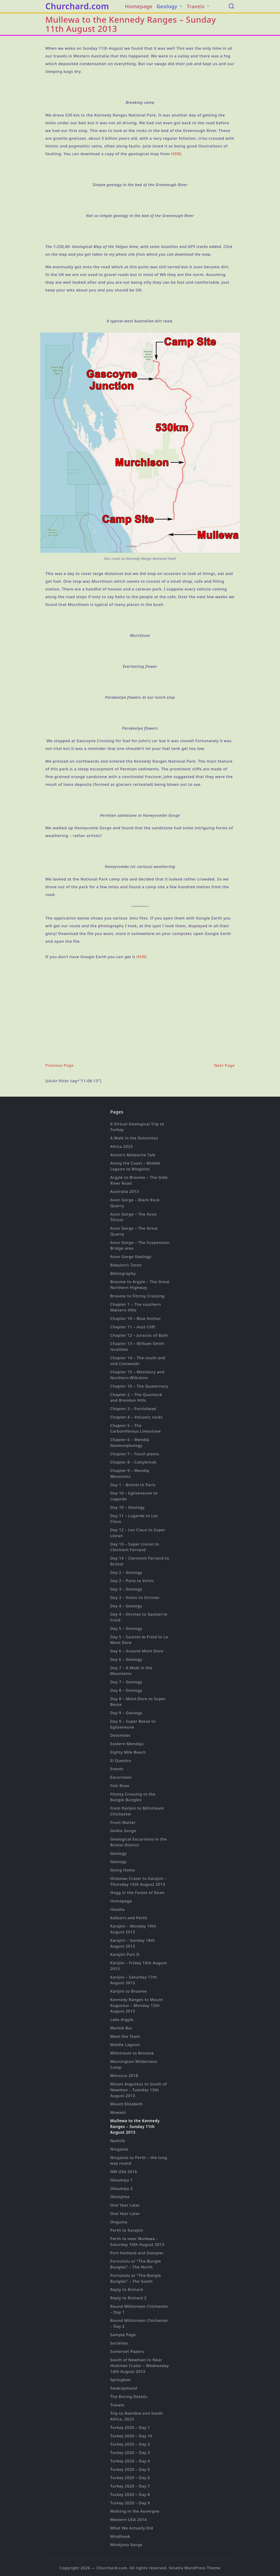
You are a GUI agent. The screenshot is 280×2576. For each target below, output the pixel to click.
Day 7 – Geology (126, 1682)
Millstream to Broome (132, 2053)
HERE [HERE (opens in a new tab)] (176, 153)
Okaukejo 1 (121, 2180)
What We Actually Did (131, 2528)
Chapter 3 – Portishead (133, 1408)
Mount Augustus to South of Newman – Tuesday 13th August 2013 (138, 2089)
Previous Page (59, 1065)
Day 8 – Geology (126, 1690)
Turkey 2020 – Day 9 (130, 2503)
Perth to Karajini (126, 2230)
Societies (119, 2343)
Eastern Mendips (127, 1743)
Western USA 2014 (128, 2519)
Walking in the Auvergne (135, 2511)
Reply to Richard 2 (128, 2298)
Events (116, 1768)
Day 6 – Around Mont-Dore (136, 1651)
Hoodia (117, 1909)
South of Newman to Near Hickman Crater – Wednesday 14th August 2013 (139, 2365)
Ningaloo (119, 2149)
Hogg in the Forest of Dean (137, 1892)
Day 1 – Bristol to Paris (133, 1484)
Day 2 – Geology (126, 1572)
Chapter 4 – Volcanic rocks (136, 1417)
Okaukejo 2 (121, 2188)
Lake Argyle (122, 2019)
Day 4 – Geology (126, 1606)
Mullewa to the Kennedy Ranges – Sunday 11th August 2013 (135, 2126)
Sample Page (123, 2334)
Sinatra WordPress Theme (194, 2568)
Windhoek (120, 2536)
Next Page (224, 1065)
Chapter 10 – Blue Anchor (135, 1318)
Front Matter (123, 1822)
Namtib (117, 2140)
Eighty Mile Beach (128, 1752)
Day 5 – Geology (126, 1628)
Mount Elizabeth (126, 2104)
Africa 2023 (121, 1146)
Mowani (118, 2112)
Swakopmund (123, 2388)
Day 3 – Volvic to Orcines (134, 1597)
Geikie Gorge (123, 1830)
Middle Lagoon (125, 2044)
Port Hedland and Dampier (137, 2253)
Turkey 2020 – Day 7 (130, 2486)
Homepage (121, 1901)
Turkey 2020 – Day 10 (131, 2436)
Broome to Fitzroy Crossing (137, 1296)
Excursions (121, 1777)
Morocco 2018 (124, 2075)
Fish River (120, 1785)
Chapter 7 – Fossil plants (134, 1453)
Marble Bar (121, 2028)
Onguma (118, 2222)
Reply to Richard (126, 2289)
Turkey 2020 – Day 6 (130, 2477)
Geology (118, 1853)
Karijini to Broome (128, 1991)
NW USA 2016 (123, 2171)
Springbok (120, 2379)
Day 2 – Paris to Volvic (132, 1580)
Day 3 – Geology (126, 1589)
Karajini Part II (124, 1954)
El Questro (120, 1760)
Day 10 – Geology (127, 1507)
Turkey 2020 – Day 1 (130, 2427)
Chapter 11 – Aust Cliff (132, 1326)
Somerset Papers (127, 2351)
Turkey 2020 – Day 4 (130, 2461)
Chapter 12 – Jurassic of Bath (139, 1335)
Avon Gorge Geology (130, 1256)
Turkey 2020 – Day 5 (130, 2469)
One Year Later (125, 2205)
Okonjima (119, 2196)
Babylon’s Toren (126, 1265)
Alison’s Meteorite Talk (132, 1154)
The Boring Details (128, 2396)
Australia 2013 (124, 1191)
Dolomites (120, 1735)
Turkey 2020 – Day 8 (130, 2494)
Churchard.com (77, 6)
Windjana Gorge (126, 2544)
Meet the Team (125, 2036)
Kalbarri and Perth (128, 1917)
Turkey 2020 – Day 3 (130, 2452)
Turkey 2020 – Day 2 (130, 2444)
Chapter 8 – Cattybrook (133, 1462)
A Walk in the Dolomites (134, 1138)
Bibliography (123, 1273)
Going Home (122, 1870)
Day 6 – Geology (126, 1659)
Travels (117, 2405)
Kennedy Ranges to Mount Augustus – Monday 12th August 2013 (136, 2005)
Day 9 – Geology (126, 1712)
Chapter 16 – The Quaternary (139, 1386)
